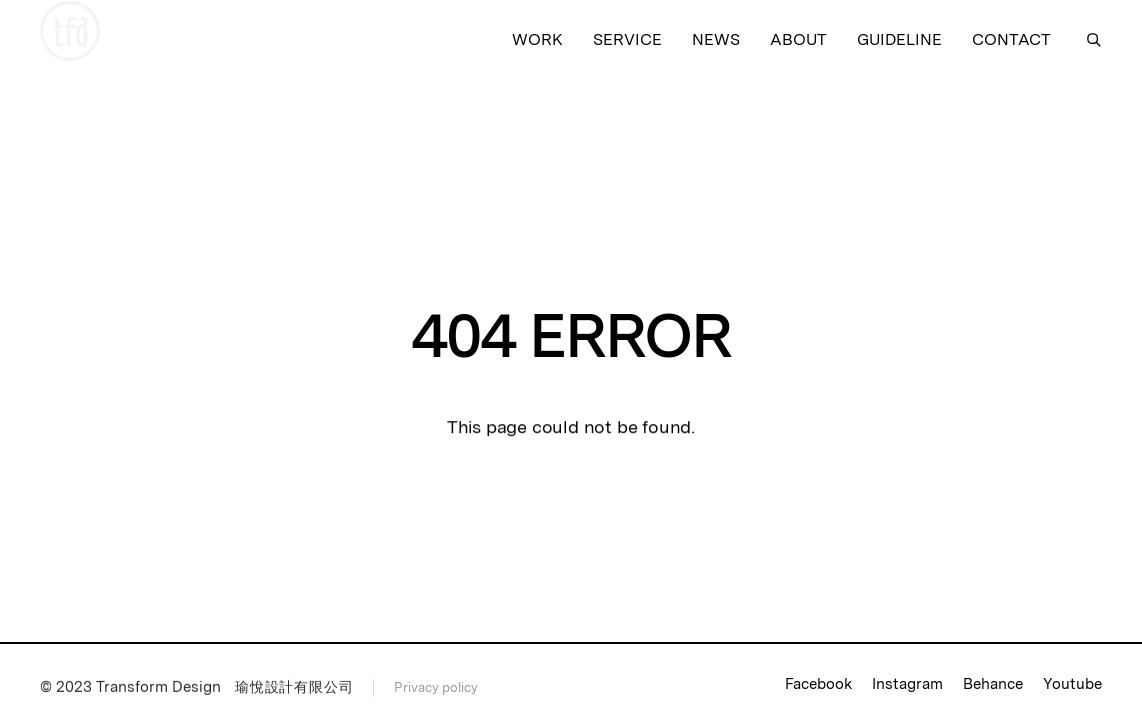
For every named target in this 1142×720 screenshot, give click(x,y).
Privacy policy (436, 689)
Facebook (818, 684)
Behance (993, 684)
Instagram (907, 684)
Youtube (1072, 684)
